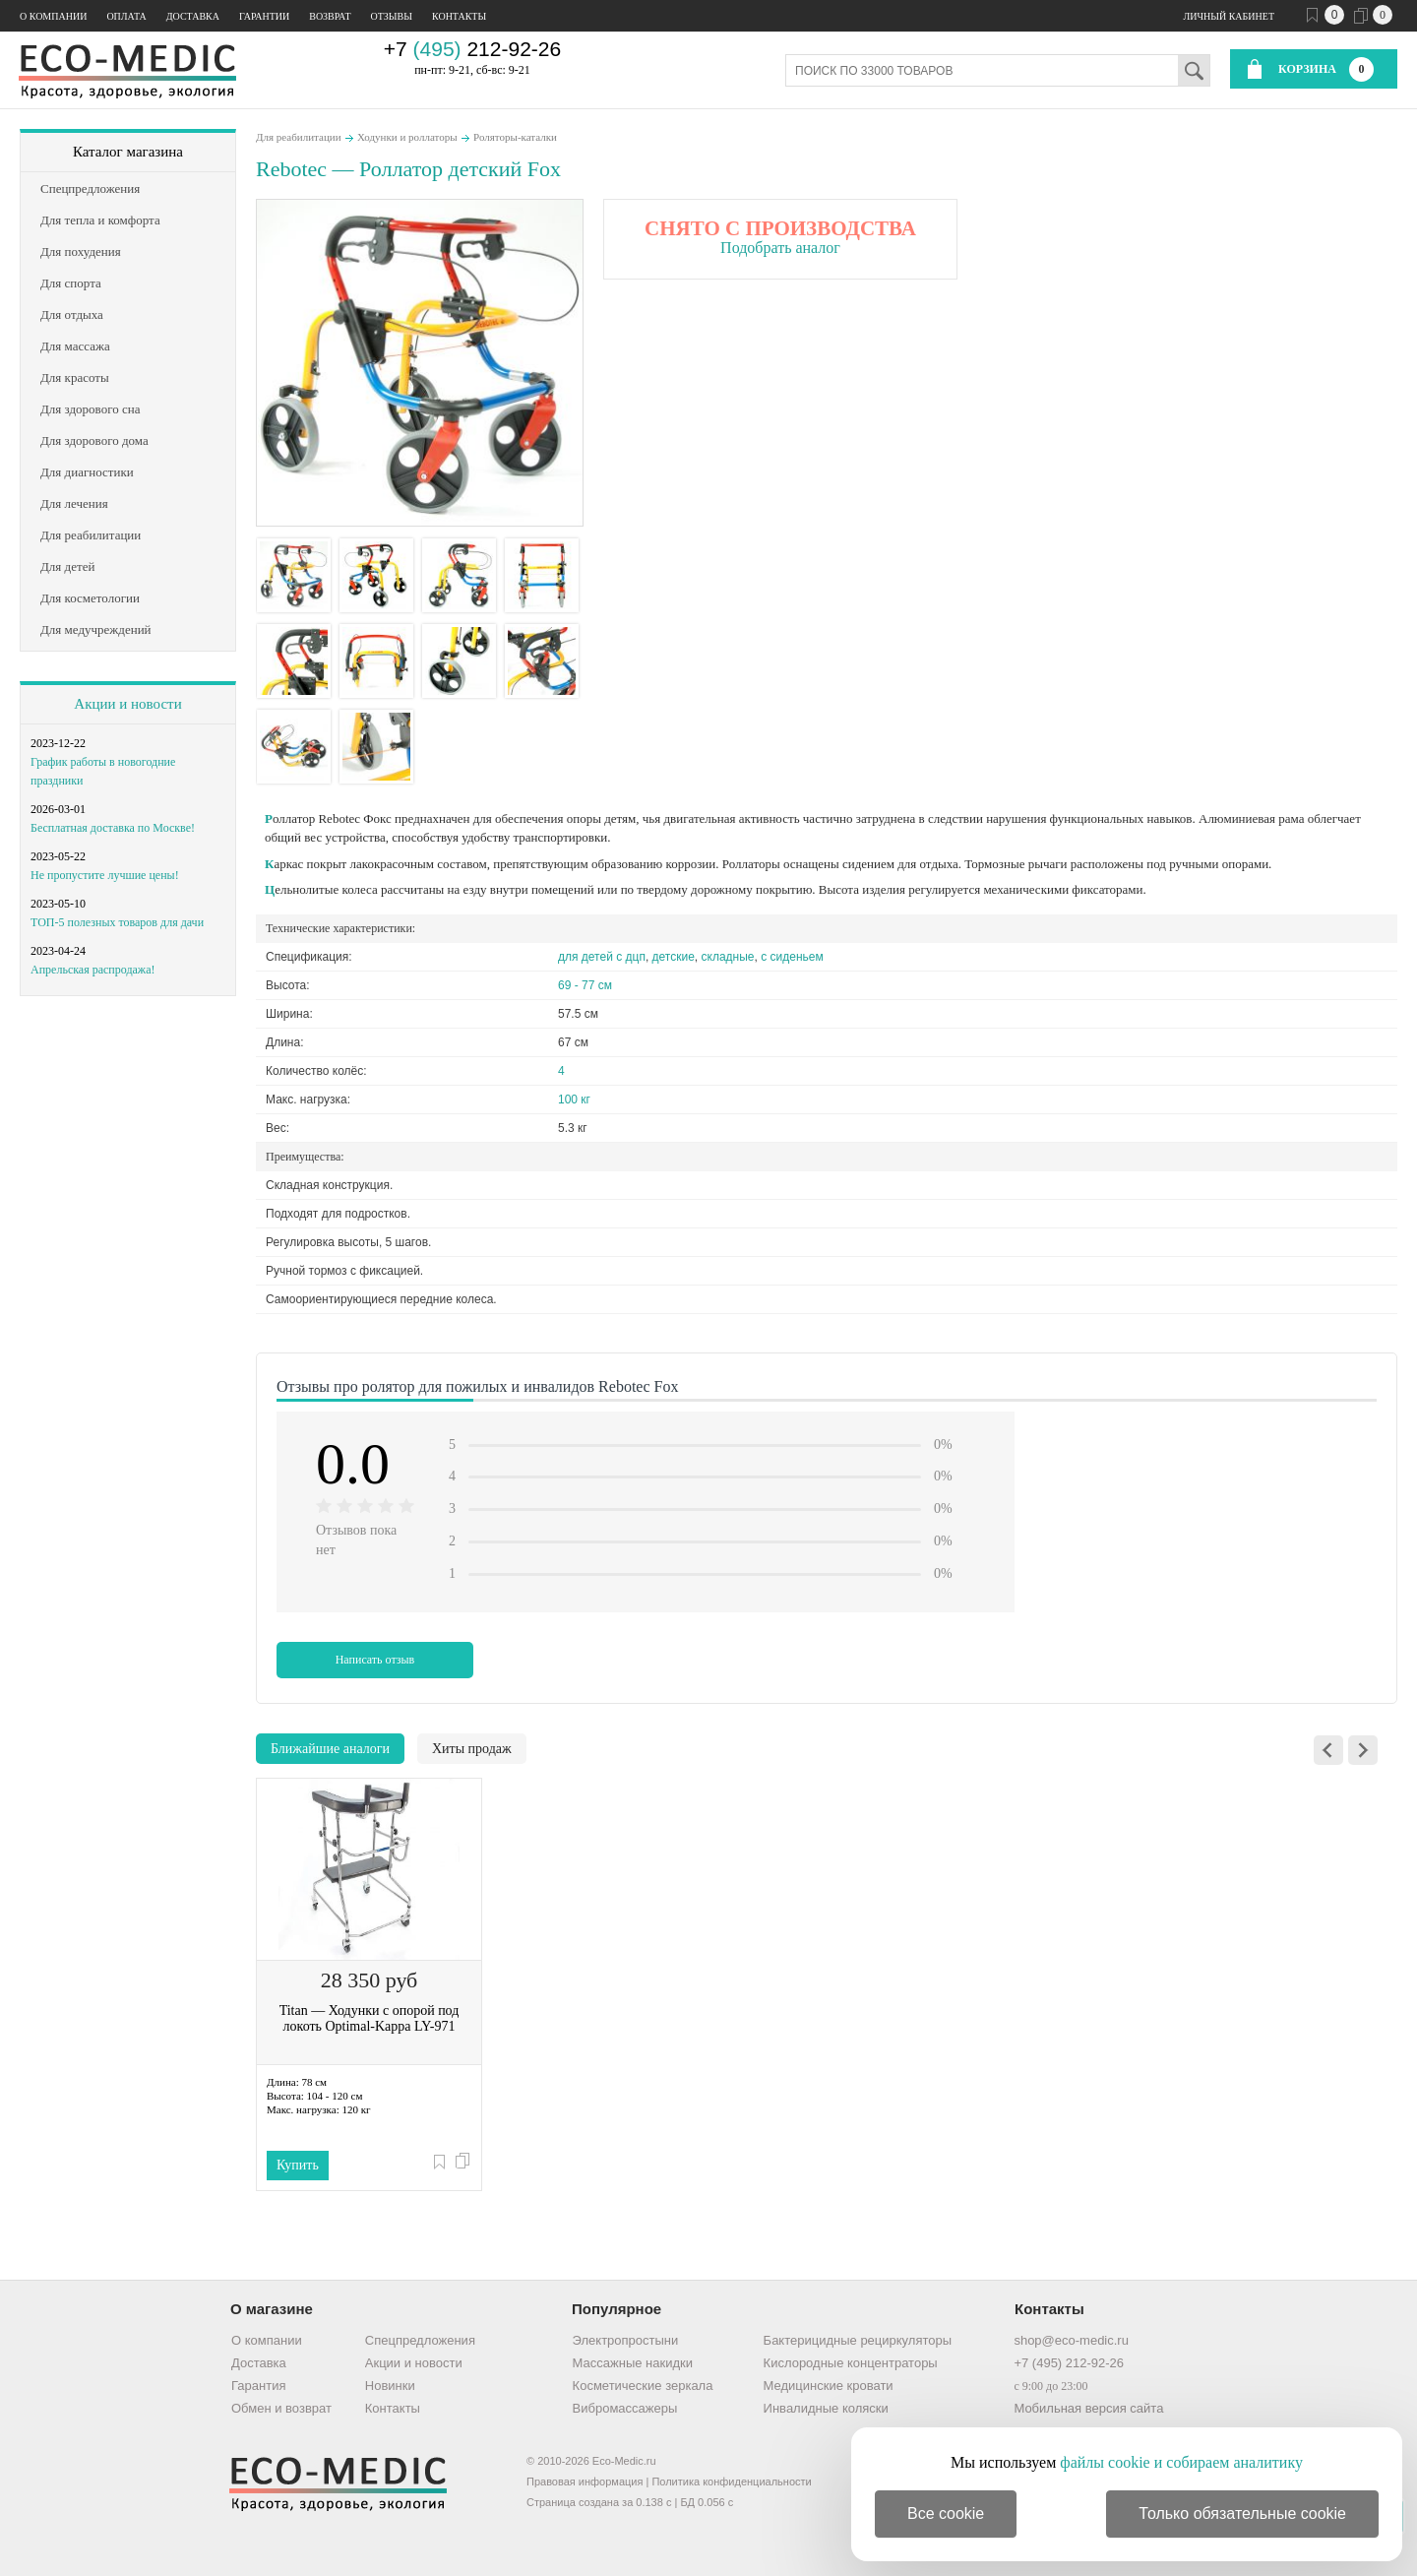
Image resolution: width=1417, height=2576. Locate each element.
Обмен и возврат (281, 2408)
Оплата (126, 16)
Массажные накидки (633, 2363)
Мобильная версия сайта (1088, 2408)
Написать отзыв (375, 1659)
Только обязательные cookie (1242, 2513)
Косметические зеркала (643, 2385)
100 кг (574, 1099)
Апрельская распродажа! (92, 969)
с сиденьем (792, 957)
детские (673, 957)
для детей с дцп (602, 957)
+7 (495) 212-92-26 (1069, 2363)
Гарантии (264, 16)
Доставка (192, 16)
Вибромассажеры (625, 2408)
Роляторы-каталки (515, 137)
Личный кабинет (1229, 16)
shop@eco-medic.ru (1071, 2340)
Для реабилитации (298, 137)
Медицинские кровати (828, 2385)
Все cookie (945, 2513)
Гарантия (258, 2385)
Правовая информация (584, 2481)
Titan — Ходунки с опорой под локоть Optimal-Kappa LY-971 (369, 2018)
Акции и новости (127, 704)
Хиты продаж (472, 1748)
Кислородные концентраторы (851, 2363)
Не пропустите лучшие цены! (105, 875)
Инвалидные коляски (826, 2408)
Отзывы (391, 16)
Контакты (459, 16)
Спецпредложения (420, 2340)
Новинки (390, 2385)
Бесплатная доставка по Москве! (113, 828)
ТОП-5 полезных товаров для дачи (117, 922)
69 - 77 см (585, 985)
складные (728, 957)
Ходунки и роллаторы (407, 137)
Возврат (329, 16)
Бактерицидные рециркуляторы (858, 2340)
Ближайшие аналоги (330, 1748)
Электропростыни (626, 2340)
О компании (53, 16)
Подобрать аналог (780, 247)
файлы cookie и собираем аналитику (1181, 2462)
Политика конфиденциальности (731, 2481)
